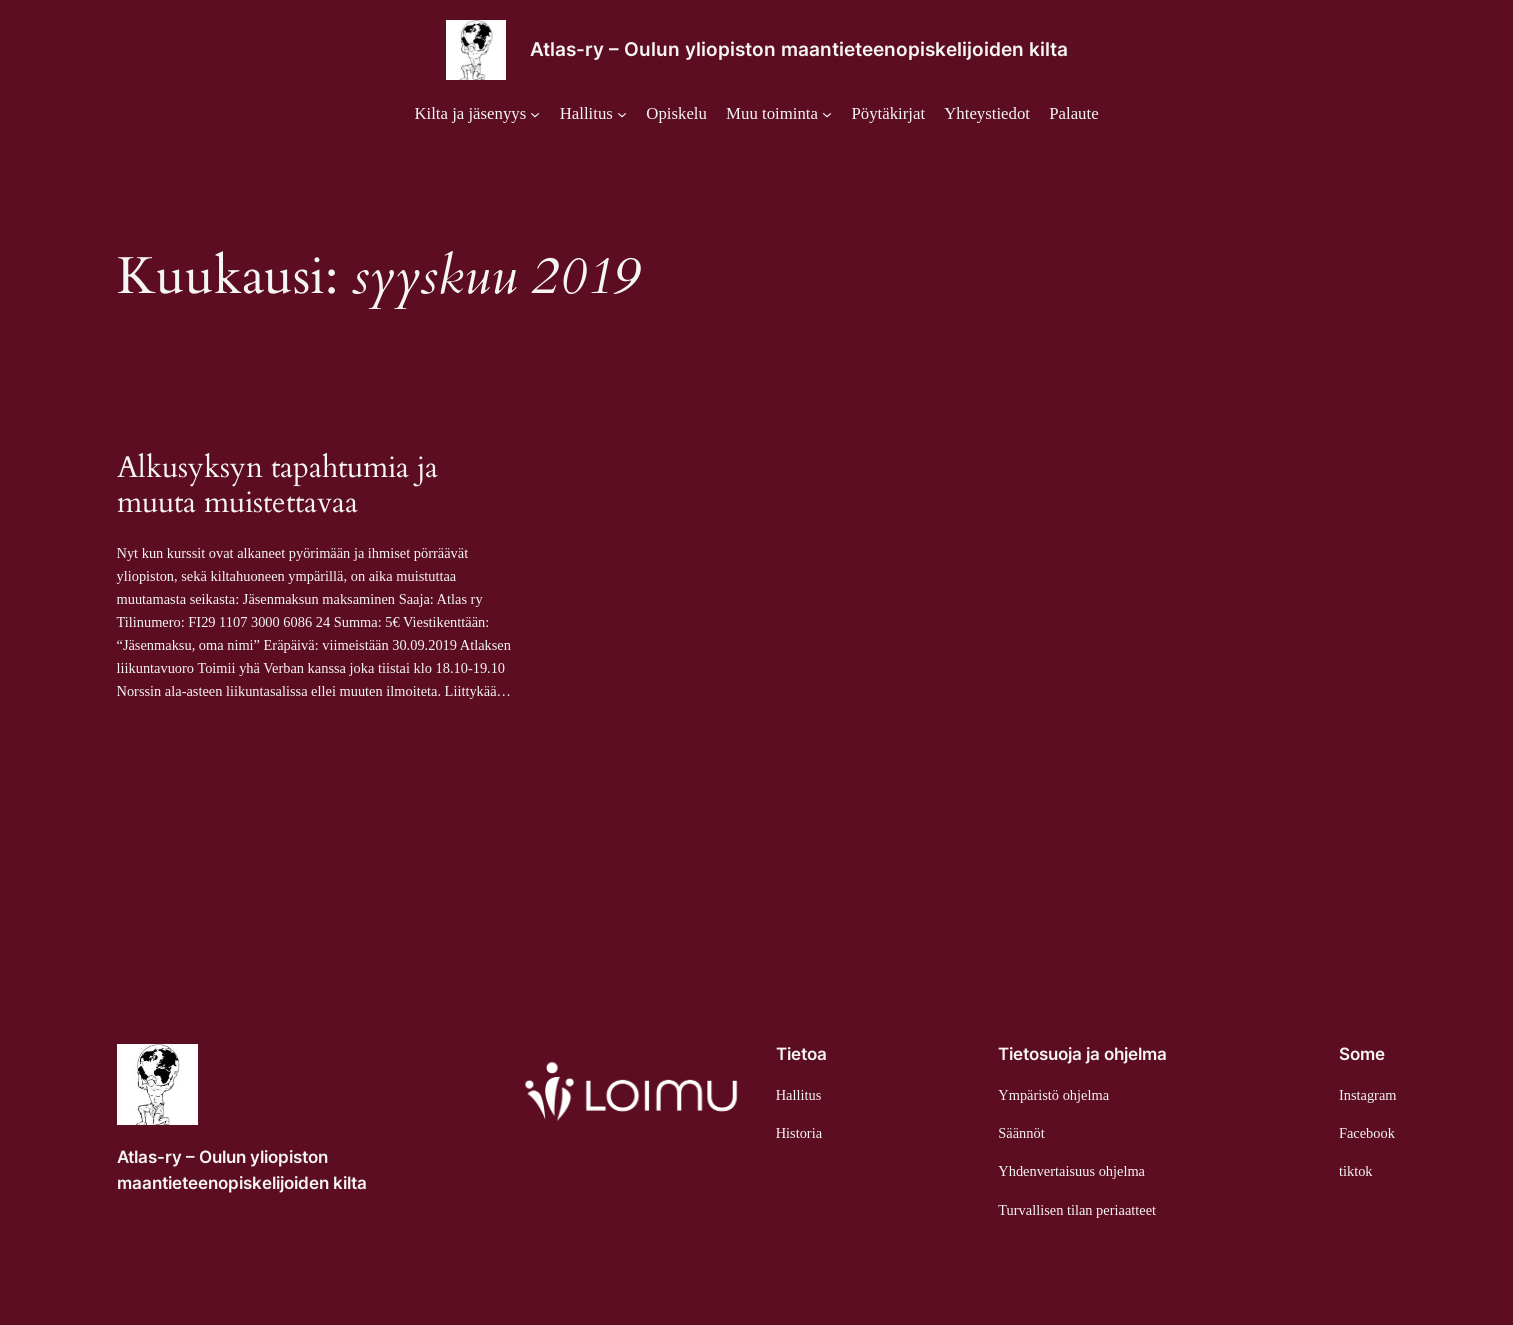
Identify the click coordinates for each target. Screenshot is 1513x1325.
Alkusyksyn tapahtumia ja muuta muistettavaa (277, 486)
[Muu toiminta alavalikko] (779, 114)
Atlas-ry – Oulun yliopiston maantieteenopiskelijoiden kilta (799, 49)
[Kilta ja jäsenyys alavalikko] (477, 114)
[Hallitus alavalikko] (593, 114)
